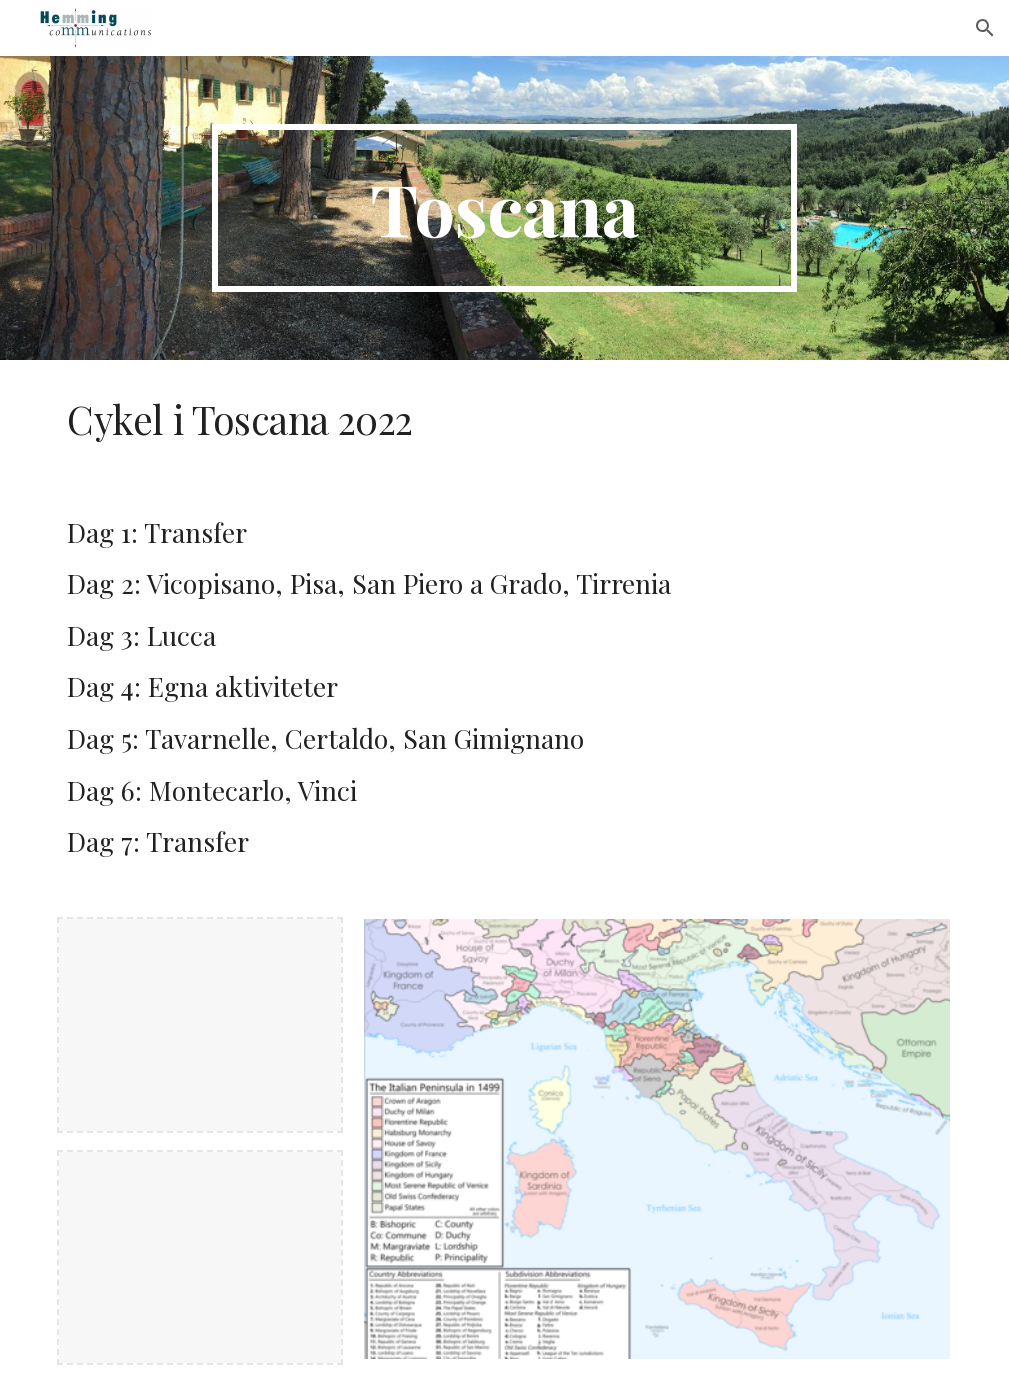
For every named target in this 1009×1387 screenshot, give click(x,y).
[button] (985, 28)
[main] (505, 208)
